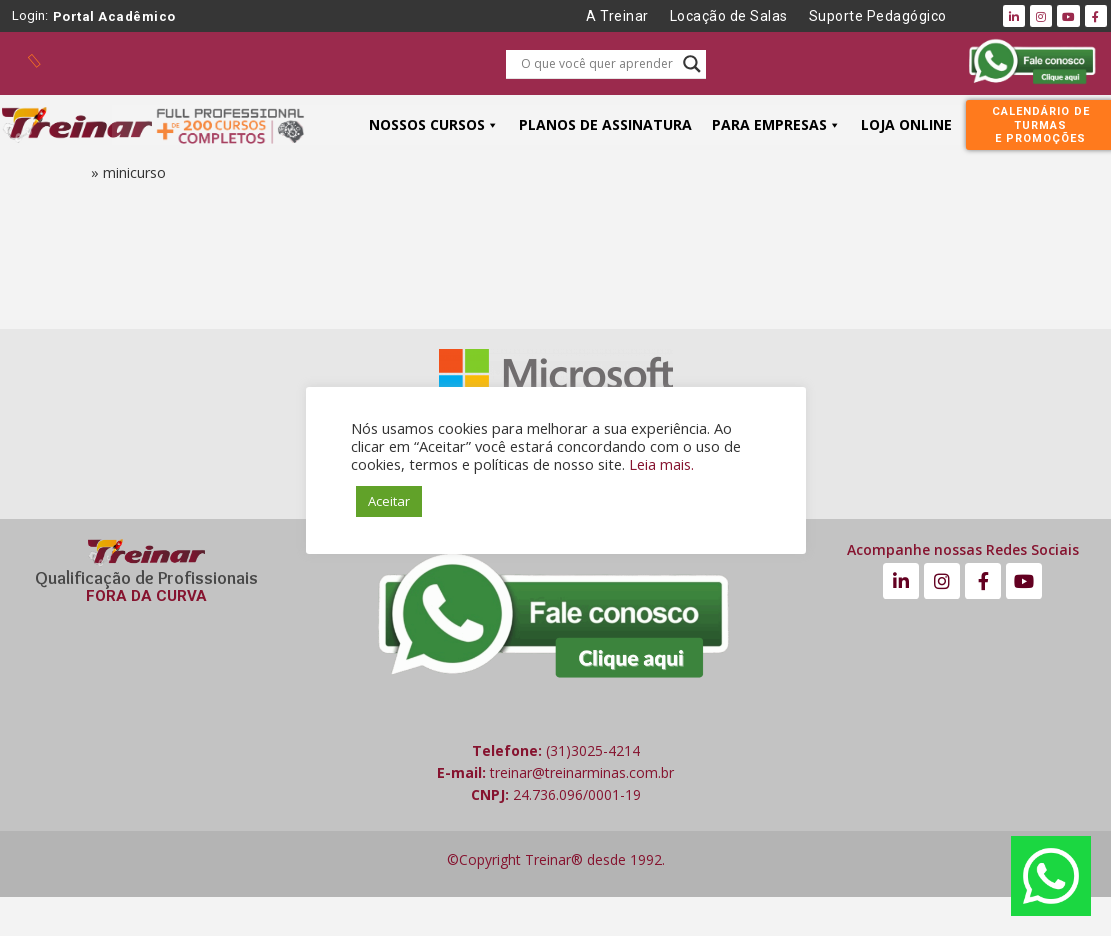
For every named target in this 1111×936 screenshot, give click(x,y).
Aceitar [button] (389, 501)
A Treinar (617, 16)
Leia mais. (661, 464)
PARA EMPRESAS (776, 124)
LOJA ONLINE (906, 124)
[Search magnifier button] (692, 64)
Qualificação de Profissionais (146, 578)
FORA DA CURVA (146, 596)
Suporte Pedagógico (878, 16)
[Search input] (597, 64)
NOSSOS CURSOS (434, 124)
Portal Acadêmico (114, 16)
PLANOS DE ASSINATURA (605, 124)
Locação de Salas (729, 16)
